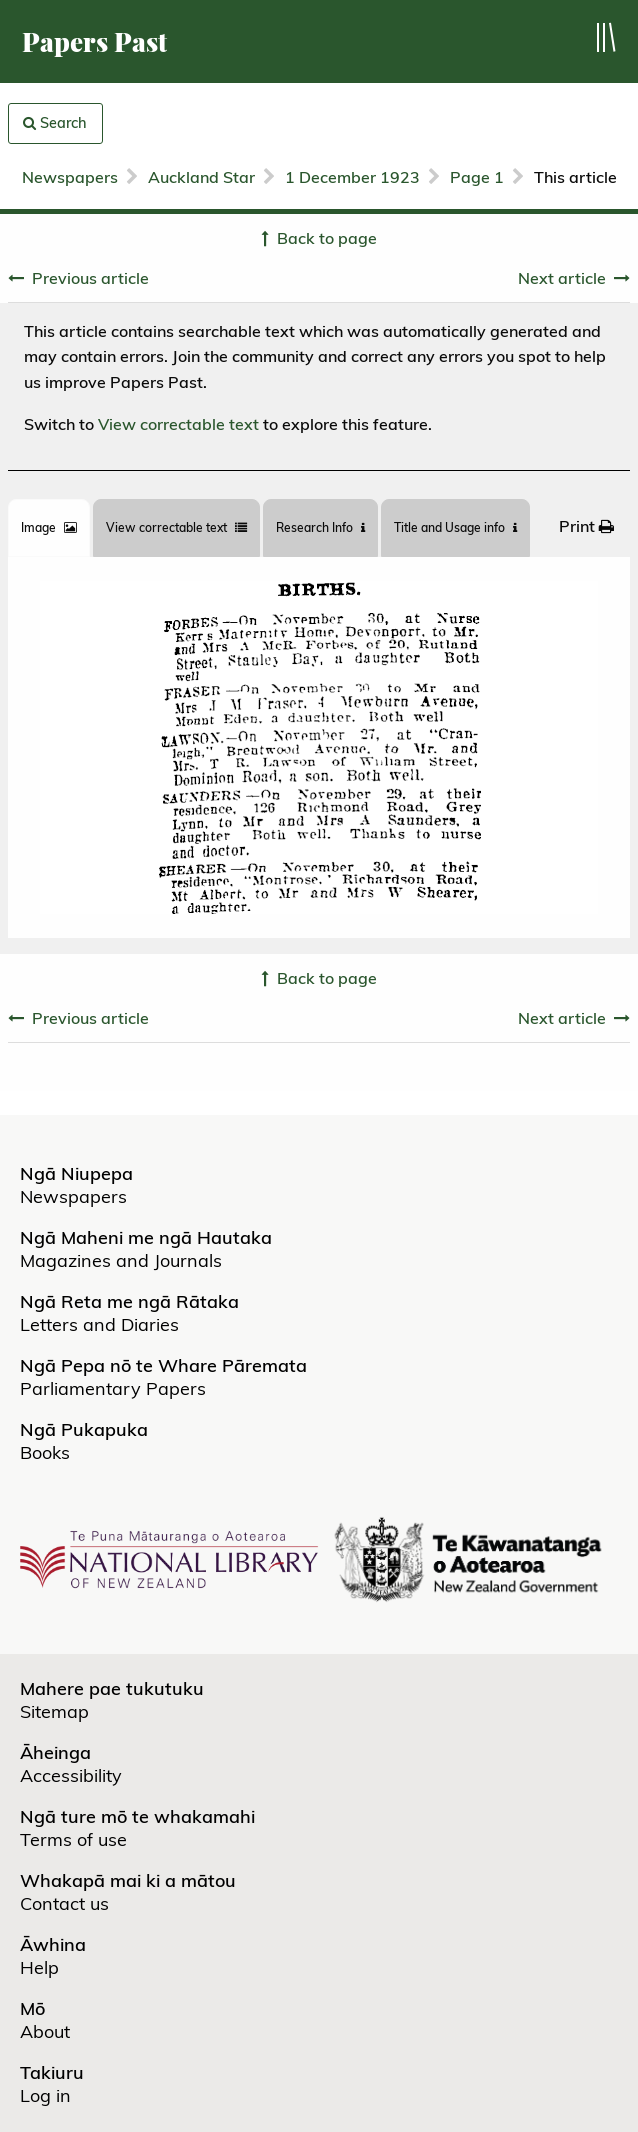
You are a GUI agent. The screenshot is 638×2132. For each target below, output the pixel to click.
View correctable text (178, 424)
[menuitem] (586, 525)
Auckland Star (201, 177)
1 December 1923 (352, 177)
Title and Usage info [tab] (455, 527)
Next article (562, 278)
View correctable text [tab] (176, 527)
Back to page (327, 238)
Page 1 (477, 177)
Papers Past (94, 41)
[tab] (49, 528)
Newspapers (70, 177)
